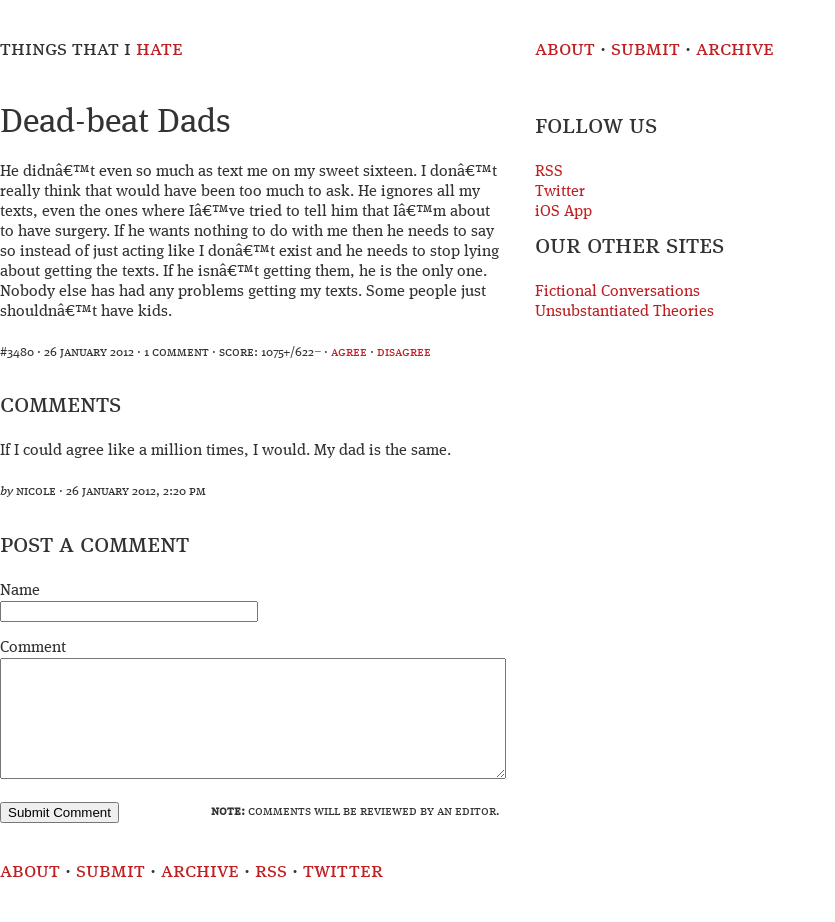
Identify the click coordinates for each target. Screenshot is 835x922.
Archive (735, 49)
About (565, 49)
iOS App (563, 212)
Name (20, 591)
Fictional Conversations (617, 292)
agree (349, 352)
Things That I (91, 49)
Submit (645, 49)
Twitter (560, 192)
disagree (404, 352)
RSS (549, 172)
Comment (33, 648)
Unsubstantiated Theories (624, 312)
